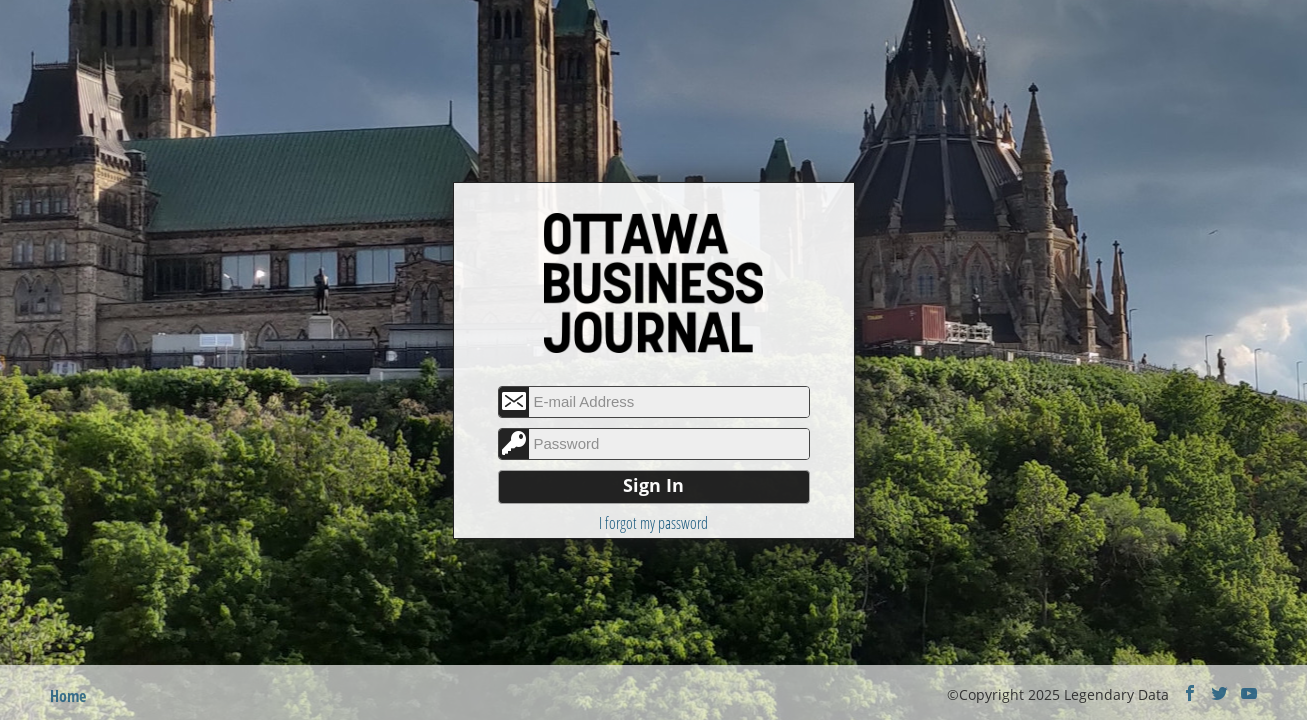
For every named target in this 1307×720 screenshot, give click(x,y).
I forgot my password (653, 523)
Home (68, 696)
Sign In (653, 485)
